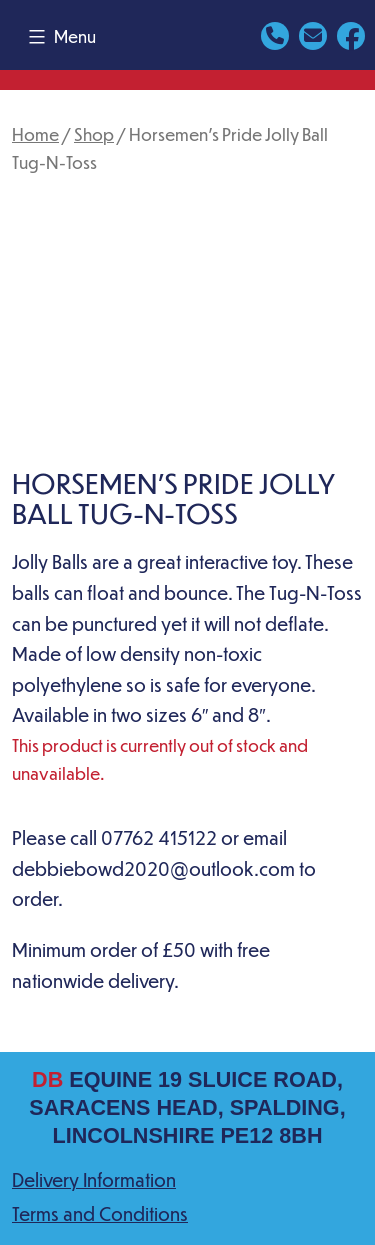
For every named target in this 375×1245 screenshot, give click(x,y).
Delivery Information (94, 1179)
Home (35, 134)
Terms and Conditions (100, 1213)
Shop (94, 134)
